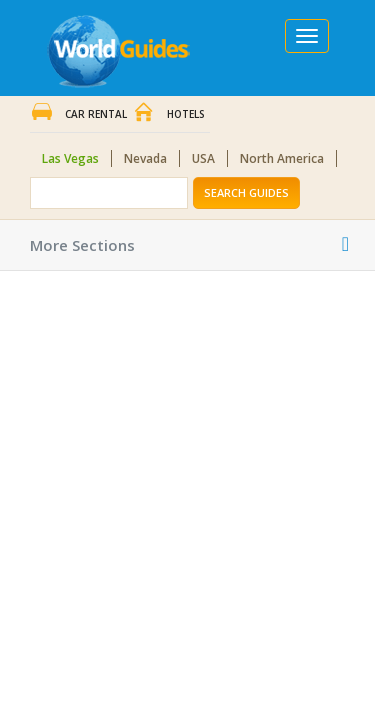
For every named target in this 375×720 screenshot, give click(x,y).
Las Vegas (70, 158)
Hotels (186, 114)
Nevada (145, 158)
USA (203, 158)
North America (282, 158)
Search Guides (246, 192)
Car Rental (96, 114)
